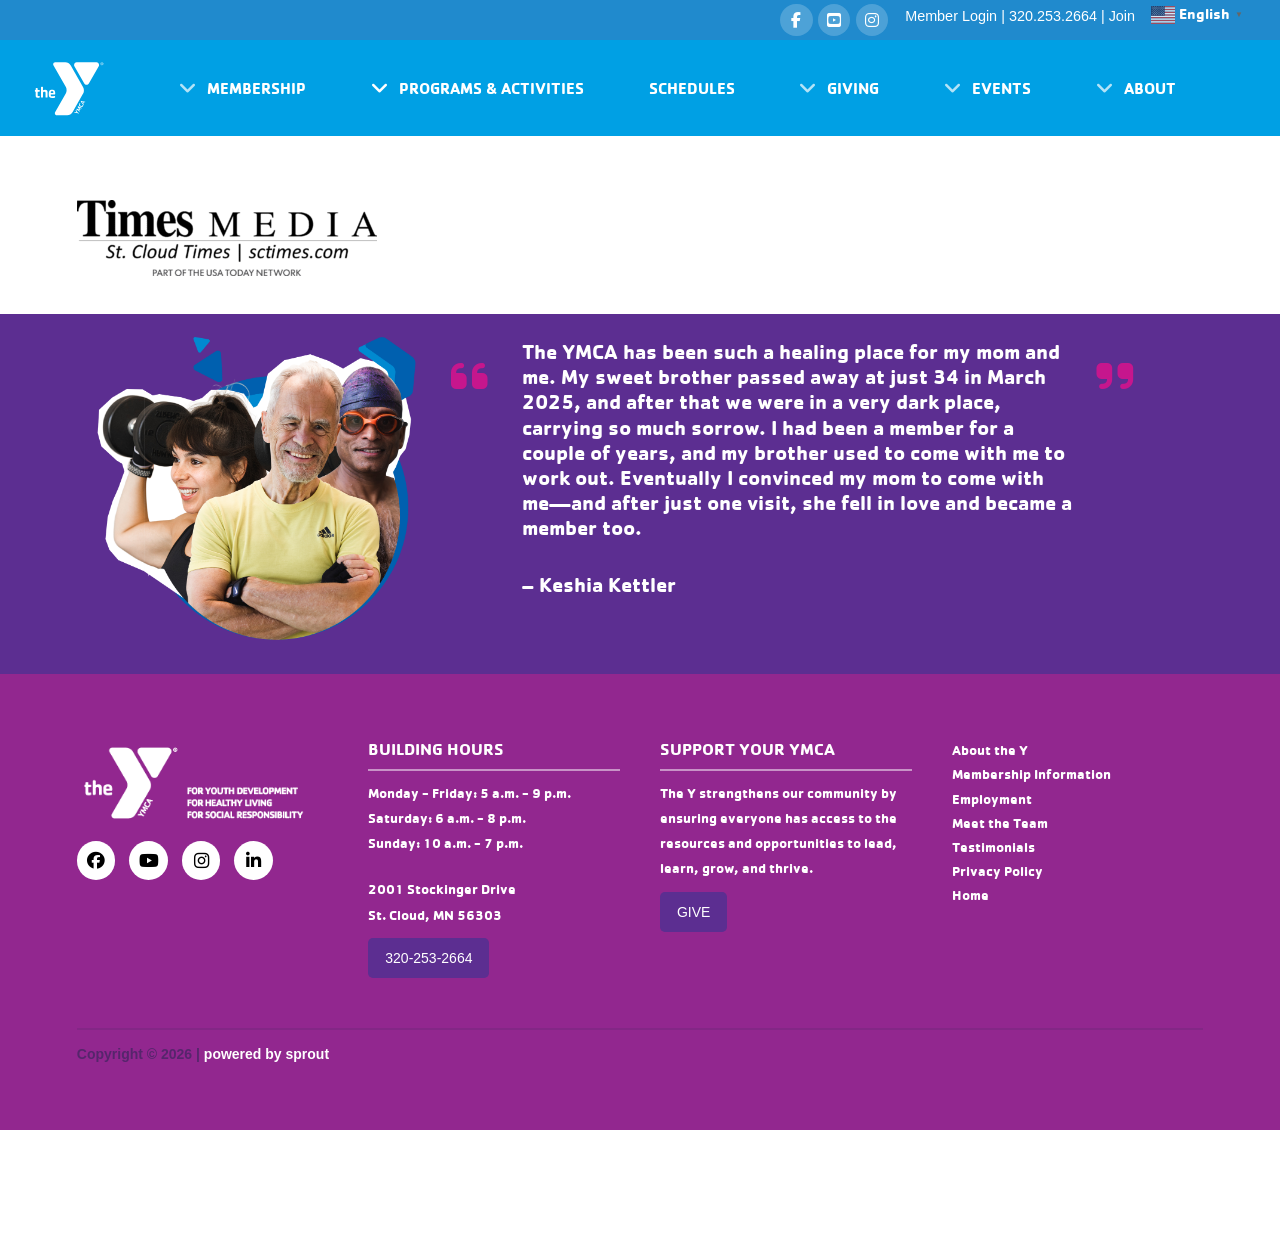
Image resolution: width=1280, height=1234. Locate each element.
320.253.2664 (1053, 16)
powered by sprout (266, 1054)
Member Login (951, 16)
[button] (242, 88)
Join (1122, 16)
